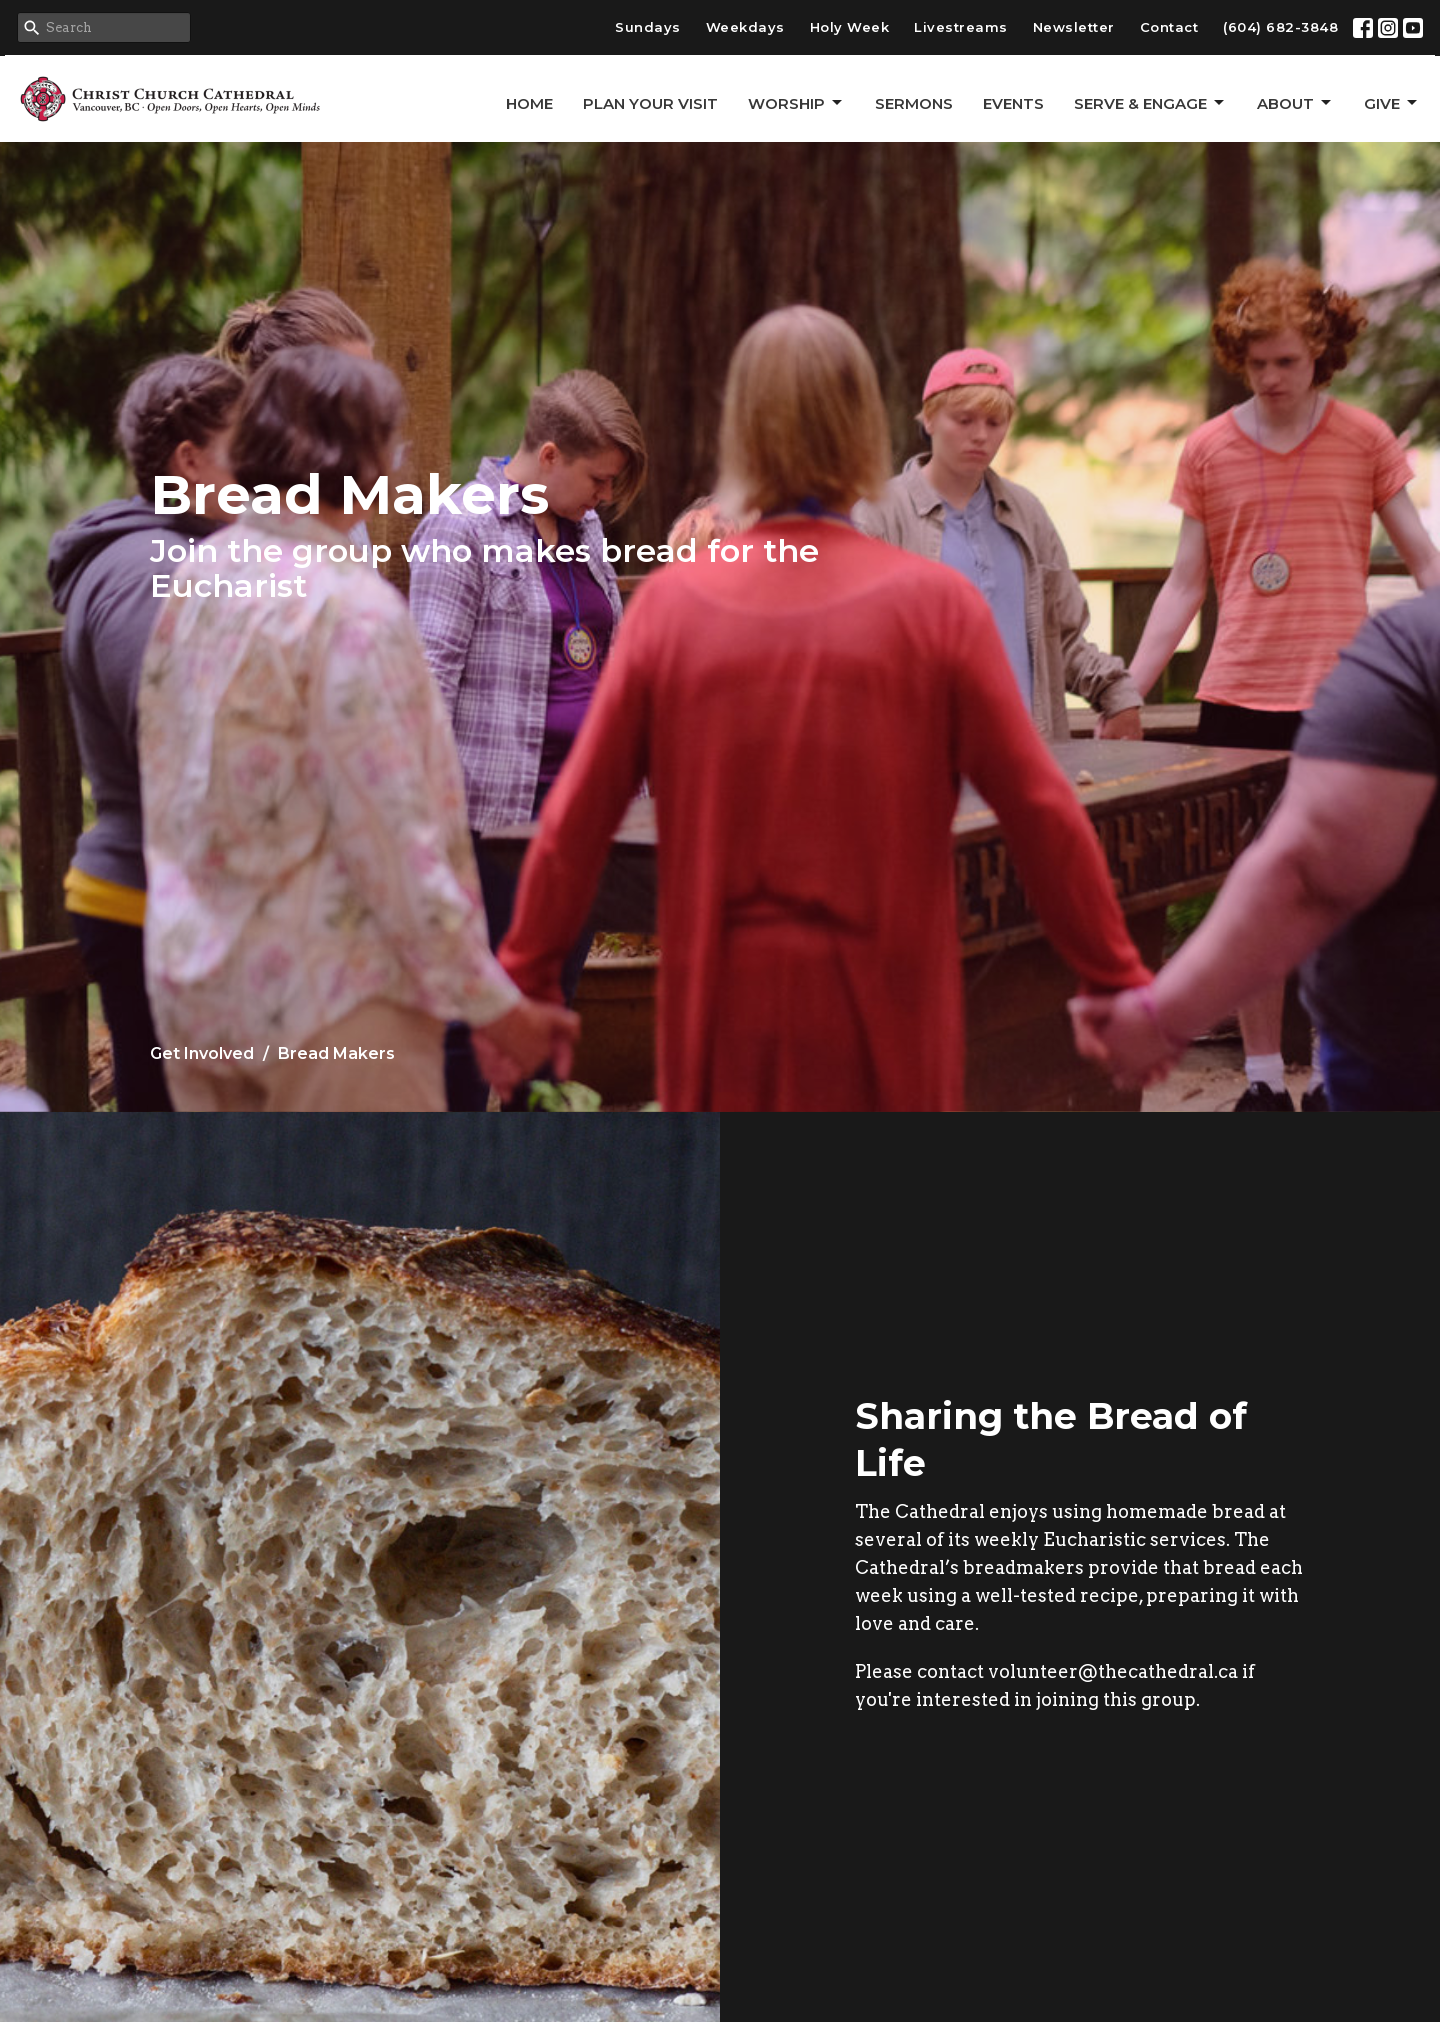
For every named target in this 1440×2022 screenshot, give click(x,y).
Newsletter (1074, 27)
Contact (1169, 27)
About (1295, 103)
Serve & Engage (1150, 103)
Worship (796, 103)
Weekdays (745, 27)
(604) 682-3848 (1280, 27)
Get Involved (202, 1053)
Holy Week (850, 27)
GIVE (1392, 103)
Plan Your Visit (650, 103)
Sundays (648, 27)
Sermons (914, 103)
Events (1013, 103)
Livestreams (961, 27)
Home (529, 103)
